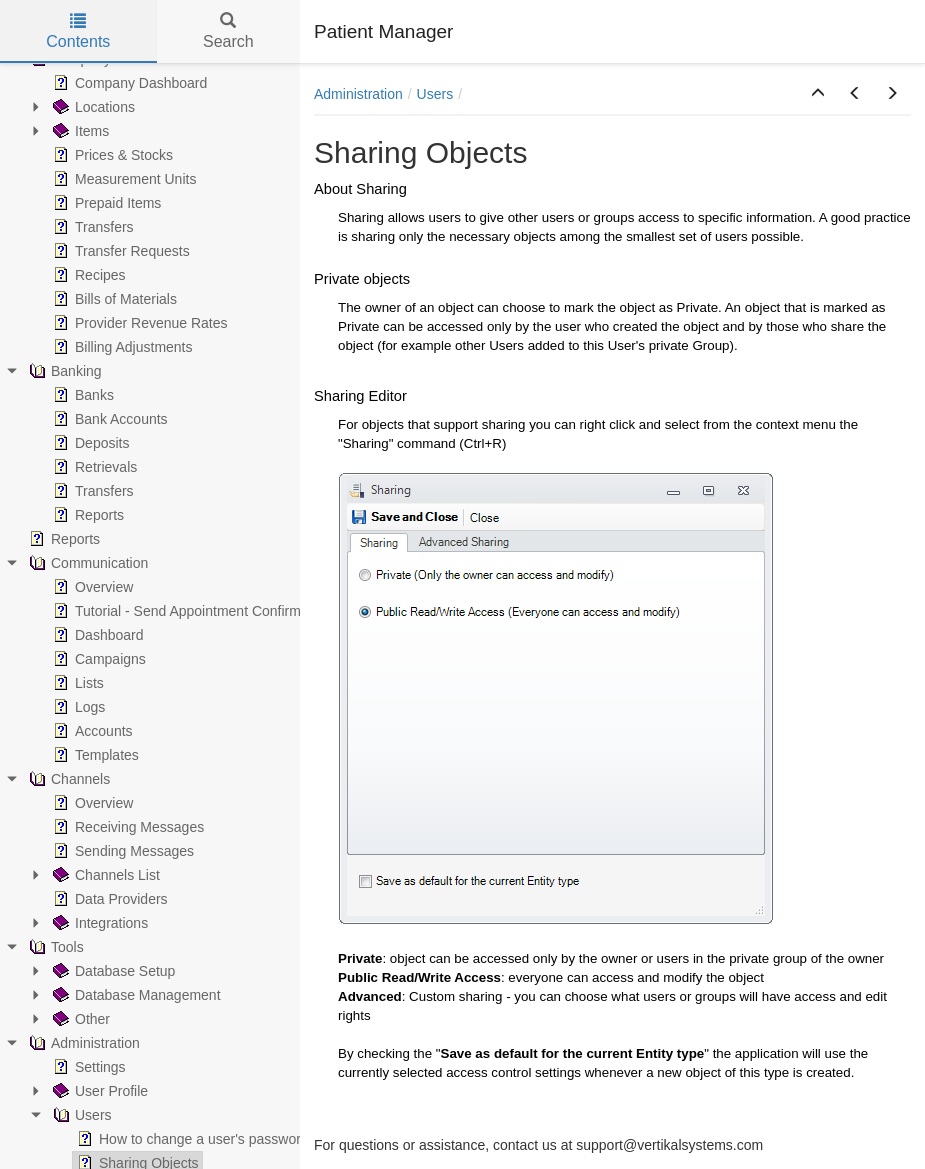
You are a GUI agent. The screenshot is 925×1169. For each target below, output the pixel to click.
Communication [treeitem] (86, 563)
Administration (358, 94)
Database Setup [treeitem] (112, 971)
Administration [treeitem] (82, 1043)
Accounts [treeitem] (91, 731)
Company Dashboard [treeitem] (128, 83)
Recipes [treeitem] (87, 275)
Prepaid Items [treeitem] (105, 203)
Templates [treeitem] (94, 755)
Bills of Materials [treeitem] (113, 299)
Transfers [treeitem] (91, 227)
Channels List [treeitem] (104, 875)
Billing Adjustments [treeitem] (121, 347)
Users (435, 94)
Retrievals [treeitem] (93, 467)
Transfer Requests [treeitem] (119, 251)
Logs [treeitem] (77, 707)
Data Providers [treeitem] (108, 899)
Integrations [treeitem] (98, 923)
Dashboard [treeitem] (96, 635)
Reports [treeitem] (86, 515)
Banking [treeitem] (63, 371)
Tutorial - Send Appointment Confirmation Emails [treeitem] (213, 611)
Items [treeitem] (79, 131)
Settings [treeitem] (87, 1067)
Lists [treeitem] (76, 683)
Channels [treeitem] (67, 779)
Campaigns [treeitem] (97, 659)
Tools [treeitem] (54, 947)
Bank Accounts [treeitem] (108, 419)
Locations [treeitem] (92, 107)
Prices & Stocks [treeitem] (111, 155)
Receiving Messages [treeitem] (126, 827)
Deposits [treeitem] (89, 443)
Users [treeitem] (80, 1115)
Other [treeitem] (79, 1019)
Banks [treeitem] (81, 395)
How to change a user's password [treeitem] (191, 1139)
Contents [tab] (78, 31)
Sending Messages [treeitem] (121, 851)
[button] (818, 94)
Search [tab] (228, 31)
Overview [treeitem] (91, 587)
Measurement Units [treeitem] (122, 179)
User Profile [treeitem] (98, 1091)
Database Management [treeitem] (135, 995)
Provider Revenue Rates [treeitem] (138, 323)
